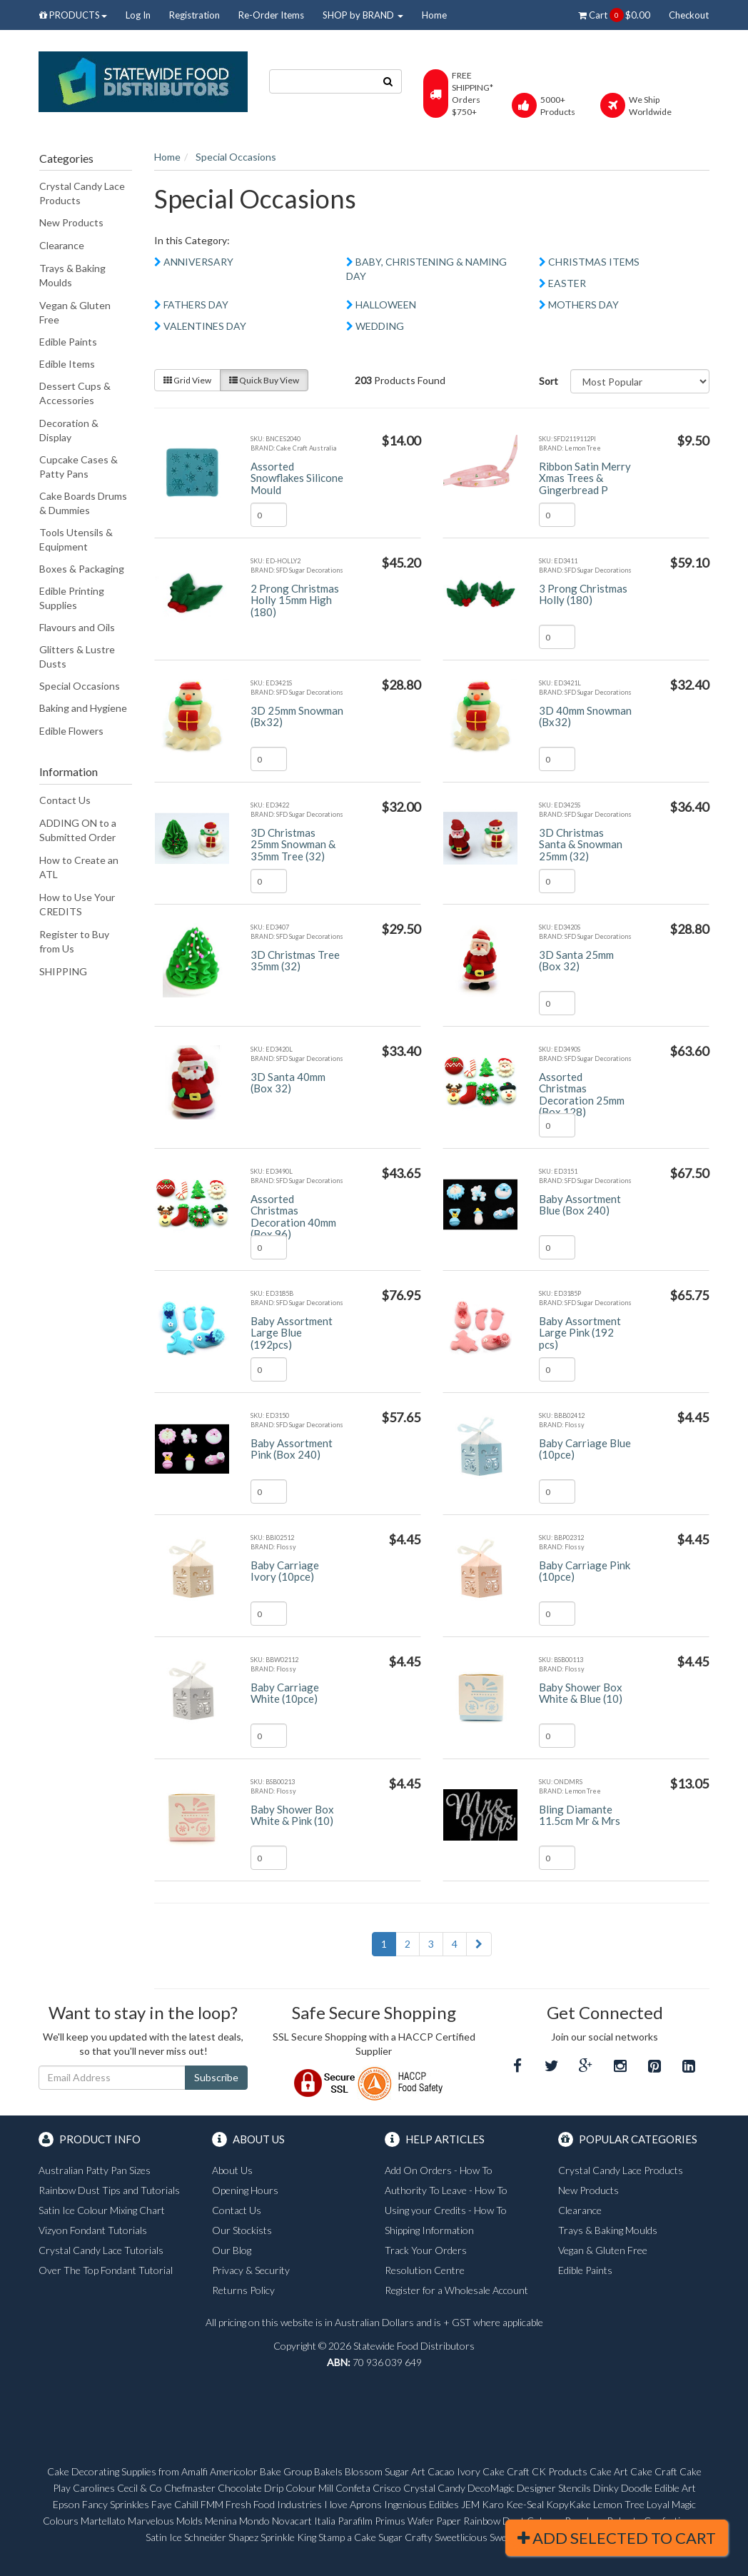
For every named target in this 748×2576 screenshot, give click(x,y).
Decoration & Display (68, 430)
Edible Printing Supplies (71, 598)
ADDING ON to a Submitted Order (77, 830)
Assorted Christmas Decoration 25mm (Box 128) (582, 1094)
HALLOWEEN (385, 304)
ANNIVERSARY (198, 262)
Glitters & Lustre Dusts (77, 656)
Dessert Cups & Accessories (75, 393)
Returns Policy (243, 2290)
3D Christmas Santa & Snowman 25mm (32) (580, 844)
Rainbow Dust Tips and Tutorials (109, 2190)
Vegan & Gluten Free (75, 312)
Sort (548, 381)
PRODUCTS (73, 15)
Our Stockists (242, 2230)
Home (434, 15)
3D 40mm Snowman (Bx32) (585, 716)
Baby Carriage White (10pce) (285, 1693)
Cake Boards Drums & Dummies (83, 503)
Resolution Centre (425, 2270)
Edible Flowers (71, 731)
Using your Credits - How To (446, 2210)
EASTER (567, 283)
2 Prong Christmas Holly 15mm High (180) (295, 600)
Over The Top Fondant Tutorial (106, 2270)
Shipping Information (429, 2230)
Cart (614, 15)
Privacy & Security (251, 2270)
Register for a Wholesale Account (456, 2290)
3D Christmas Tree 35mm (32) (295, 960)
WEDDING (379, 326)
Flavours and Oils (77, 627)
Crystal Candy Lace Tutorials (101, 2250)
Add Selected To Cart (616, 2537)
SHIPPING (63, 971)
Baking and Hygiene (83, 708)
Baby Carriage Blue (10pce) (585, 1449)
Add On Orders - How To (438, 2170)
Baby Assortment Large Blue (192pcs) (292, 1332)
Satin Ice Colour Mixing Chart (102, 2210)
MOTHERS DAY (583, 304)
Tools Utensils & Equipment (76, 539)
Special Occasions (79, 686)
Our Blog (231, 2250)
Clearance (61, 245)
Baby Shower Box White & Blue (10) (580, 1693)
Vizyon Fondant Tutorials (93, 2230)
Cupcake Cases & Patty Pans (78, 466)
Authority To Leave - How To (446, 2190)
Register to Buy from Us (74, 941)
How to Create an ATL (78, 867)
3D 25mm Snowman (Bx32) (297, 716)
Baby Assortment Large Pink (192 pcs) (580, 1332)
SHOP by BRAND (363, 15)
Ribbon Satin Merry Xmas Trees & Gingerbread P (585, 478)
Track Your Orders (426, 2250)
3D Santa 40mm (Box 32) (288, 1082)
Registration (194, 15)
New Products (71, 222)
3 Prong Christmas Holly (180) (583, 594)
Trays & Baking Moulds (72, 275)
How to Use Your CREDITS (77, 904)
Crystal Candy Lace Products (82, 193)
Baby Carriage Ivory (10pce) (285, 1571)
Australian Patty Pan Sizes (95, 2170)
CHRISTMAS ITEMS (594, 262)
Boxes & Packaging (81, 569)
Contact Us (65, 800)
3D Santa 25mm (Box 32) (576, 960)
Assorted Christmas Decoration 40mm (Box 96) (293, 1216)
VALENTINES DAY (204, 326)
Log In (138, 15)
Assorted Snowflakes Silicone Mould (297, 478)
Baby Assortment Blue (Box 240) (580, 1204)
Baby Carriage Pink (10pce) (584, 1571)
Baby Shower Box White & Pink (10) (292, 1815)
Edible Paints (68, 342)
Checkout (689, 15)
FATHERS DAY (195, 304)
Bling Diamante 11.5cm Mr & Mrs (579, 1815)
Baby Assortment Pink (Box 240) (292, 1449)
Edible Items (67, 364)
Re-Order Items (271, 15)
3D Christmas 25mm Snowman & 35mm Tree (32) (293, 844)
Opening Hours (245, 2190)
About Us (232, 2170)
